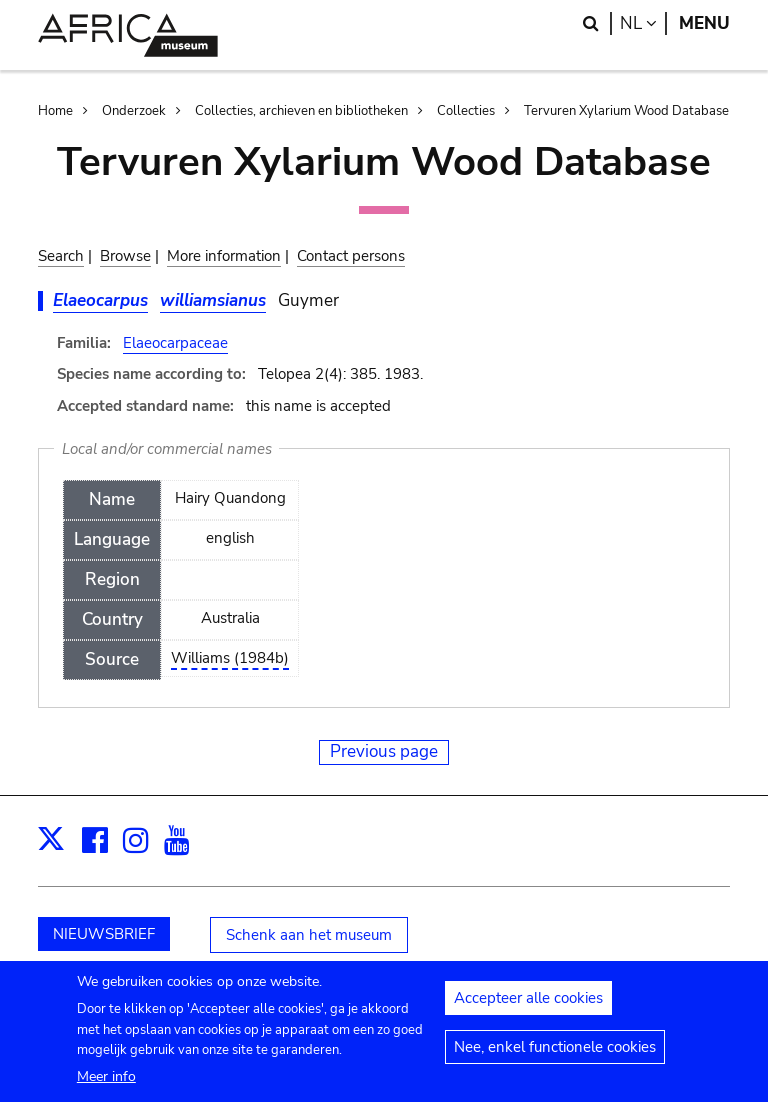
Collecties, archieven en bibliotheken (301, 111)
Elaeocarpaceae (175, 343)
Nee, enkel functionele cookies (555, 1055)
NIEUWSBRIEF (104, 934)
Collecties (466, 111)
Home (55, 111)
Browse (125, 256)
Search (61, 256)
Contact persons (351, 256)
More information (224, 256)
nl (643, 23)
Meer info (106, 1084)
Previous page (384, 751)
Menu (704, 23)
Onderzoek (134, 111)
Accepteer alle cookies (528, 1006)
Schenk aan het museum (309, 935)
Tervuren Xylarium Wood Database (626, 111)
